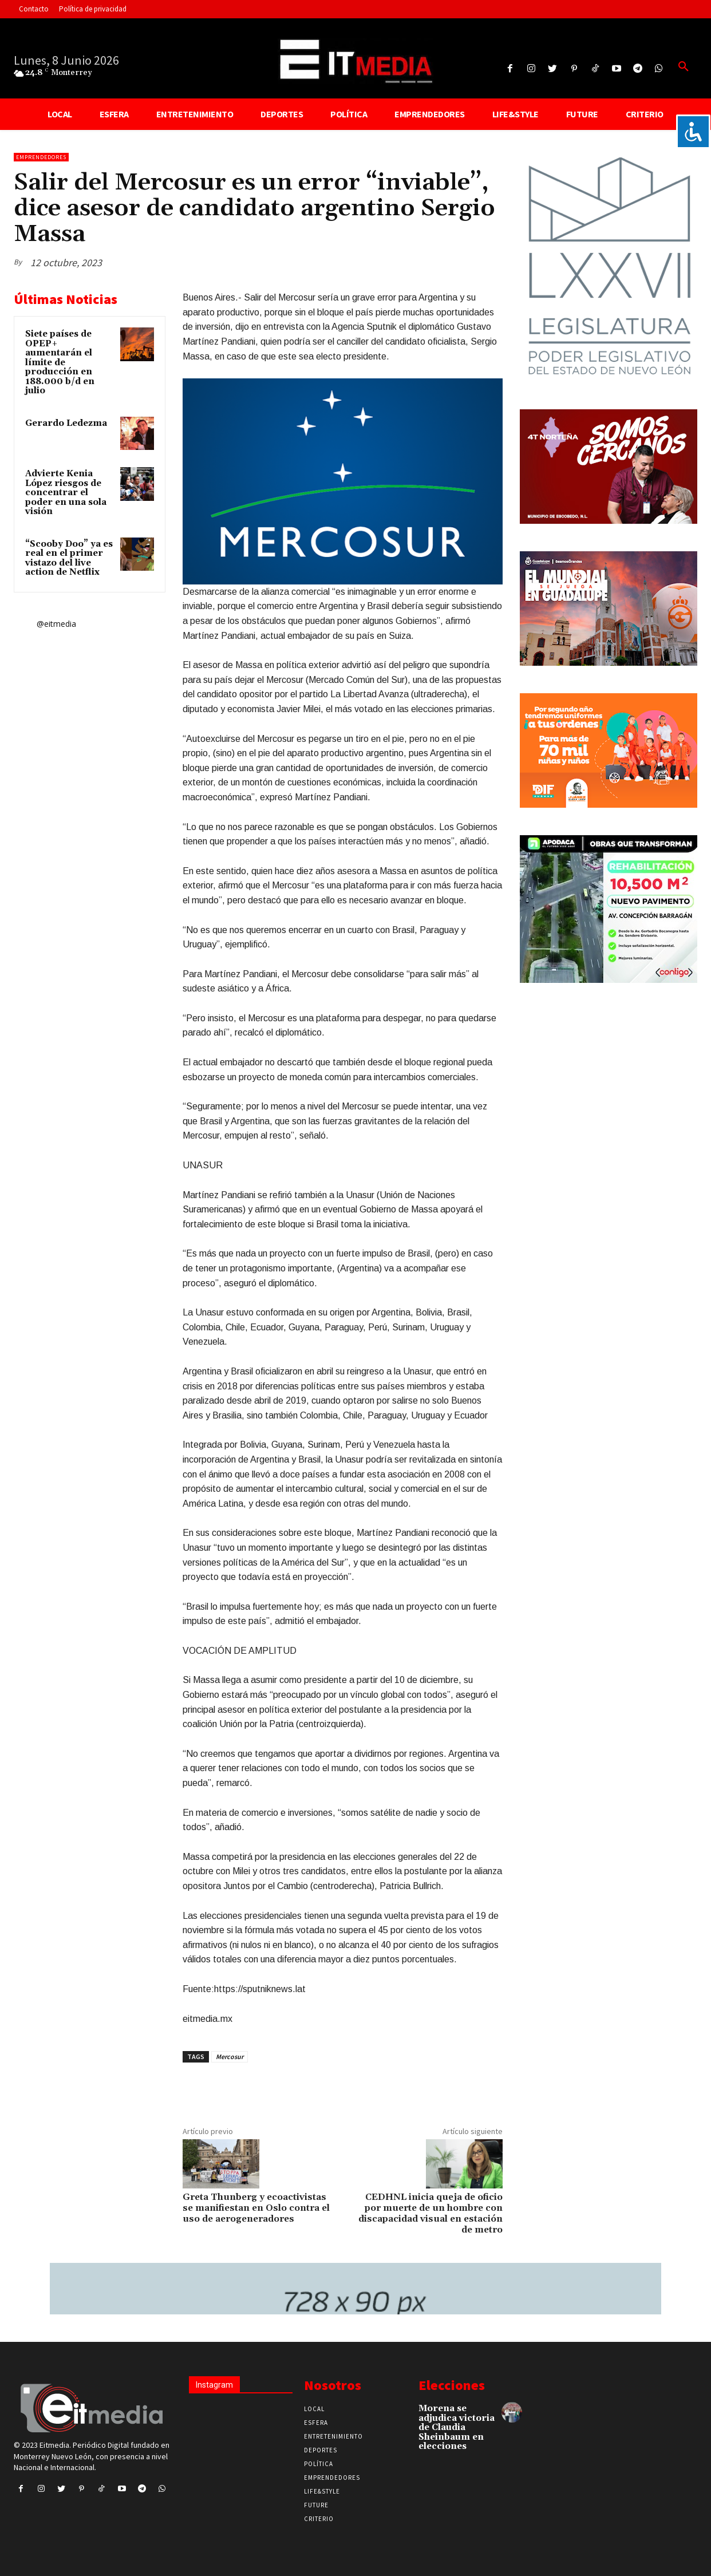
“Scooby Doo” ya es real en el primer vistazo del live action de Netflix (69, 558)
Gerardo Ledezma (66, 423)
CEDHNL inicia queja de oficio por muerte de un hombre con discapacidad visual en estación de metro (430, 2213)
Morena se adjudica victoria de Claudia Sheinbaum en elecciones (456, 2427)
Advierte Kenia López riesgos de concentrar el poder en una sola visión (65, 492)
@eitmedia (56, 623)
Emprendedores (41, 157)
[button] (683, 67)
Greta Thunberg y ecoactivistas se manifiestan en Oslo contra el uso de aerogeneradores (256, 2208)
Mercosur (229, 2056)
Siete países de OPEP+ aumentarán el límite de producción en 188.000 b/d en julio (59, 362)
